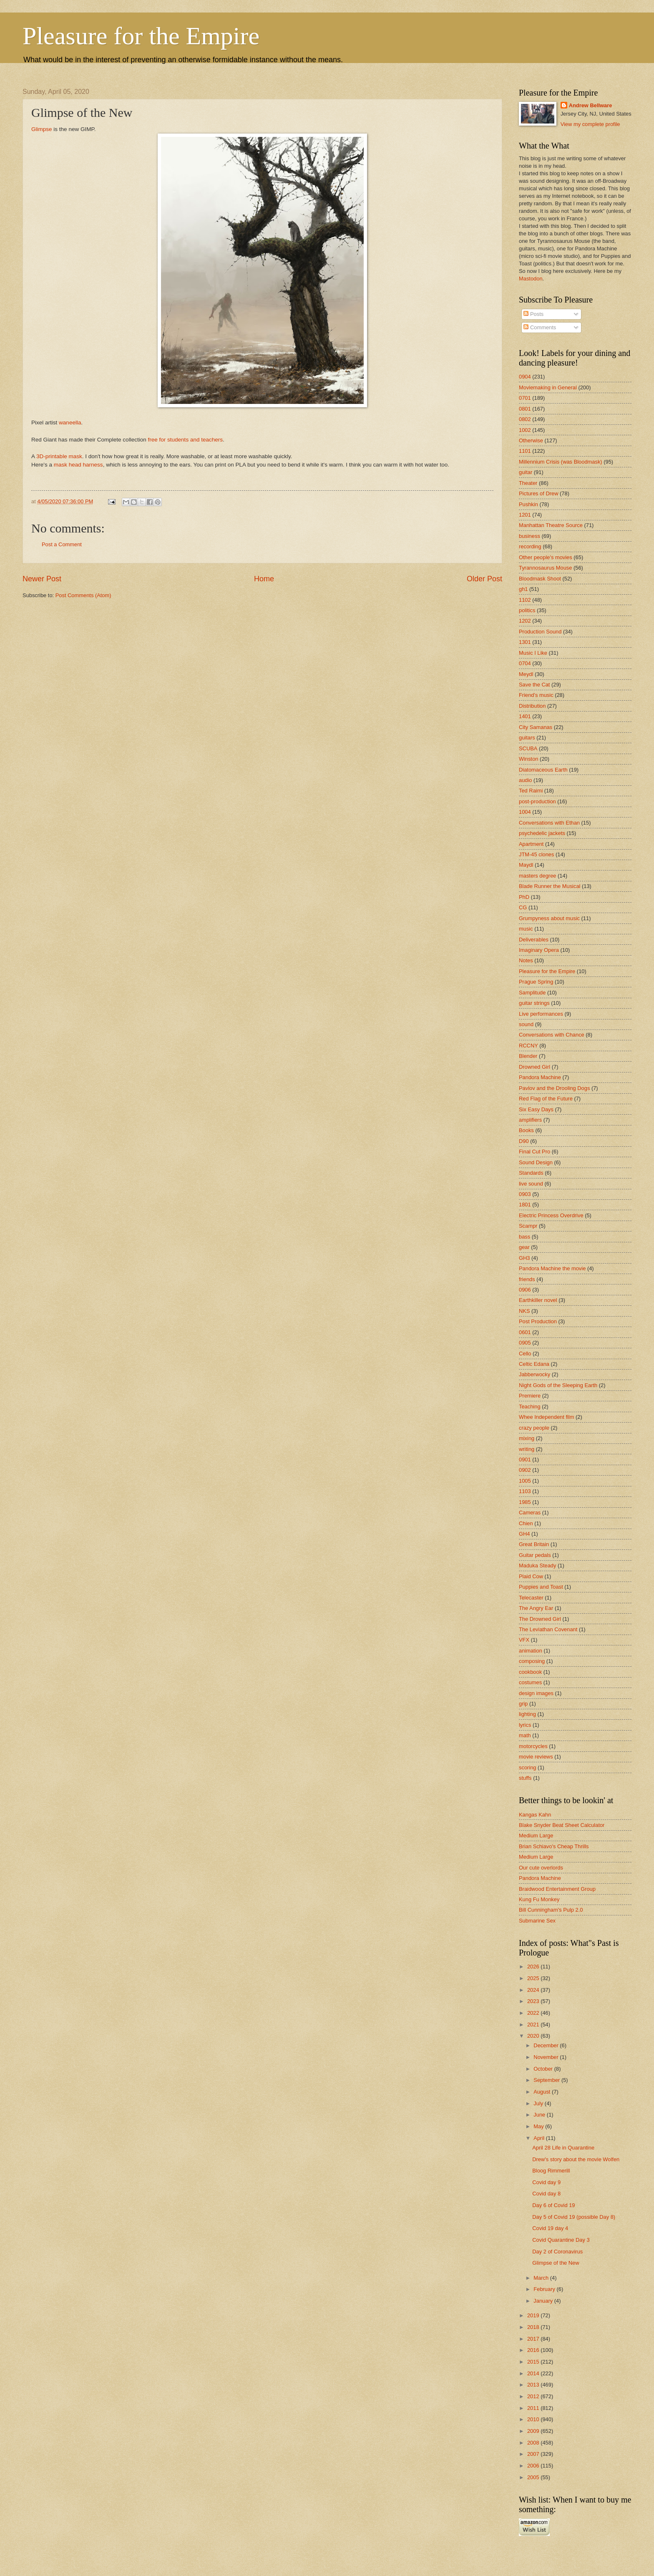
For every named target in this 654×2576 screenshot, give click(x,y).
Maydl (526, 865)
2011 (534, 2408)
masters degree (537, 876)
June (540, 2115)
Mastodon (531, 278)
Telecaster (531, 1598)
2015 (534, 2362)
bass (524, 1237)
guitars (527, 737)
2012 (534, 2396)
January (543, 2301)
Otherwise (531, 440)
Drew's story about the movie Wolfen (575, 2159)
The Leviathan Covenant (548, 1629)
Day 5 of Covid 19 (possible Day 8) (573, 2217)
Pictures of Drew (538, 493)
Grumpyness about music (549, 918)
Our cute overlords (541, 1868)
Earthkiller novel (538, 1300)
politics (527, 610)
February (544, 2289)
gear (524, 1247)
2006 (534, 2465)
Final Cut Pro (534, 1151)
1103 (525, 1491)
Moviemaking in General (548, 387)
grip (523, 1704)
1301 (525, 642)
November (546, 2057)
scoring (527, 1767)
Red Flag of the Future (546, 1098)
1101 (525, 451)
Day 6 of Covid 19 (553, 2205)
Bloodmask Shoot (540, 578)
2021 (534, 2024)
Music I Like (533, 653)
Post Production (538, 1321)
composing (532, 1661)
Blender (528, 1056)
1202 (525, 621)
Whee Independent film (546, 1417)
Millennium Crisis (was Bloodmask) (560, 462)
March (541, 2278)
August (542, 2092)
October (543, 2069)
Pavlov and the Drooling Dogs (554, 1088)
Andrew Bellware (590, 105)
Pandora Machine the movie (552, 1268)
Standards (531, 1173)
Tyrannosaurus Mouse (545, 568)
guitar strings (534, 1003)
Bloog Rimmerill (551, 2170)
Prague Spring (536, 982)
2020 (534, 2036)
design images (536, 1693)
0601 (525, 1332)
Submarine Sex (537, 1920)
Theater (528, 483)
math (525, 1735)
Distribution (532, 706)
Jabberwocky (534, 1374)
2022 (534, 2013)
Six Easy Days (536, 1109)
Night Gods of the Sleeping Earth (558, 1385)
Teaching (530, 1406)
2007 (534, 2454)
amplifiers (530, 1120)
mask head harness (78, 465)
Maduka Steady (537, 1565)
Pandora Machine (540, 1077)
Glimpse (41, 129)
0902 (525, 1470)
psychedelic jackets (542, 833)
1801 (525, 1204)
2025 (534, 1978)
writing (526, 1449)
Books (526, 1130)
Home (264, 579)
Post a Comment (62, 544)
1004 (525, 812)
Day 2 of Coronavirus (557, 2251)
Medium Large (536, 1835)
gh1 (523, 589)
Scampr (528, 1226)
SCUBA (528, 748)
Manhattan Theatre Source (551, 525)
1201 (525, 515)
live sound (531, 1184)
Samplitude (532, 992)
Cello (525, 1353)
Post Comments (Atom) (83, 595)
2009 (534, 2431)
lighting (527, 1714)
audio (525, 780)
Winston (528, 759)
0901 (525, 1459)
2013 (534, 2385)
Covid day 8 (546, 2193)
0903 (525, 1194)
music (526, 929)
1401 (525, 716)
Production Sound (540, 631)
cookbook (530, 1672)
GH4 (524, 1534)
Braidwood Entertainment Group (557, 1889)
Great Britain (534, 1544)
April (539, 2138)
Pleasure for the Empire (141, 36)
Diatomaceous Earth (543, 770)
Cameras (530, 1512)
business (529, 536)
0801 (525, 409)
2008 (534, 2443)
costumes (530, 1682)
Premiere (530, 1396)
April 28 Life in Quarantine (563, 2148)
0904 (525, 376)
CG (523, 907)
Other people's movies (545, 557)
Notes (526, 960)
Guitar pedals (535, 1555)
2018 (534, 2327)
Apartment (531, 844)
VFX (524, 1640)
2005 (534, 2477)
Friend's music (536, 695)
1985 (525, 1502)
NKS (524, 1311)
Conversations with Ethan (549, 823)
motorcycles (533, 1746)
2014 (534, 2373)
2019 (534, 2315)
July (538, 2103)
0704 (525, 663)
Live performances (541, 1014)
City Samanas (535, 727)
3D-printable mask (59, 456)
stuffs (525, 1778)
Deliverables (533, 939)
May (539, 2126)
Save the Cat (534, 684)
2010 (534, 2419)
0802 (525, 419)
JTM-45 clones (536, 854)
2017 (534, 2339)
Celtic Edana (534, 1364)
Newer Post (42, 579)
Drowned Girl (534, 1067)
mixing (526, 1438)
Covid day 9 (546, 2182)
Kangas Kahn (535, 1815)
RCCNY (528, 1045)
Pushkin (528, 504)
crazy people (534, 1428)
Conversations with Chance (551, 1035)
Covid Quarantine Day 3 (560, 2240)
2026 (534, 1966)
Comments (539, 327)
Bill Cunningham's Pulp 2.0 (551, 1910)
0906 (525, 1290)
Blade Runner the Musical (549, 886)
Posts (533, 314)
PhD (524, 897)
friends (527, 1279)
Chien (526, 1523)
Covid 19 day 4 (550, 2228)
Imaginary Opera (539, 950)
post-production (537, 801)
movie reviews (536, 1756)
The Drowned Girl (540, 1619)
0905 (525, 1343)
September (547, 2080)
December (546, 2045)
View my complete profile (590, 124)
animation (530, 1651)
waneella (70, 422)
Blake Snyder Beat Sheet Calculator (561, 1825)
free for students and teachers (185, 439)
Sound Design (536, 1162)
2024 (534, 1990)
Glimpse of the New (555, 2263)
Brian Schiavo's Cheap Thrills (554, 1846)
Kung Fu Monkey (539, 1899)
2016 (534, 2350)
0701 (525, 398)
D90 (524, 1141)
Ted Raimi (531, 790)
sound (526, 1024)
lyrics (525, 1725)
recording (530, 546)
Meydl (526, 674)
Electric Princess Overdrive (551, 1215)
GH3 (524, 1258)
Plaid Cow (531, 1576)
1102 (525, 600)
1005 (525, 1481)
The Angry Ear (536, 1608)
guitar (525, 472)
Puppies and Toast (541, 1587)
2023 (534, 2001)
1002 (525, 430)
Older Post (484, 579)
